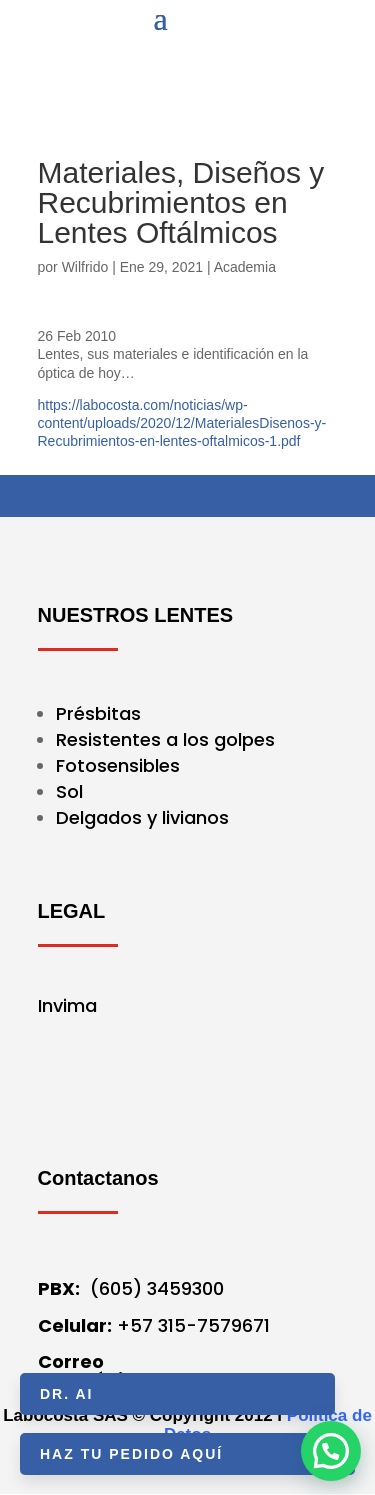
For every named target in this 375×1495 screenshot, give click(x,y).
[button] (331, 1451)
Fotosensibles (118, 765)
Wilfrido (85, 267)
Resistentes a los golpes (165, 739)
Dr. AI (66, 1394)
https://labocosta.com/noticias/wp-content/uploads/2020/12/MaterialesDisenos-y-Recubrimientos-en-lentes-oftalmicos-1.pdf (182, 423)
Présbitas (101, 713)
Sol (69, 791)
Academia (245, 267)
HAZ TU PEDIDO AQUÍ (131, 1454)
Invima (67, 1005)
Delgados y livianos (142, 817)
